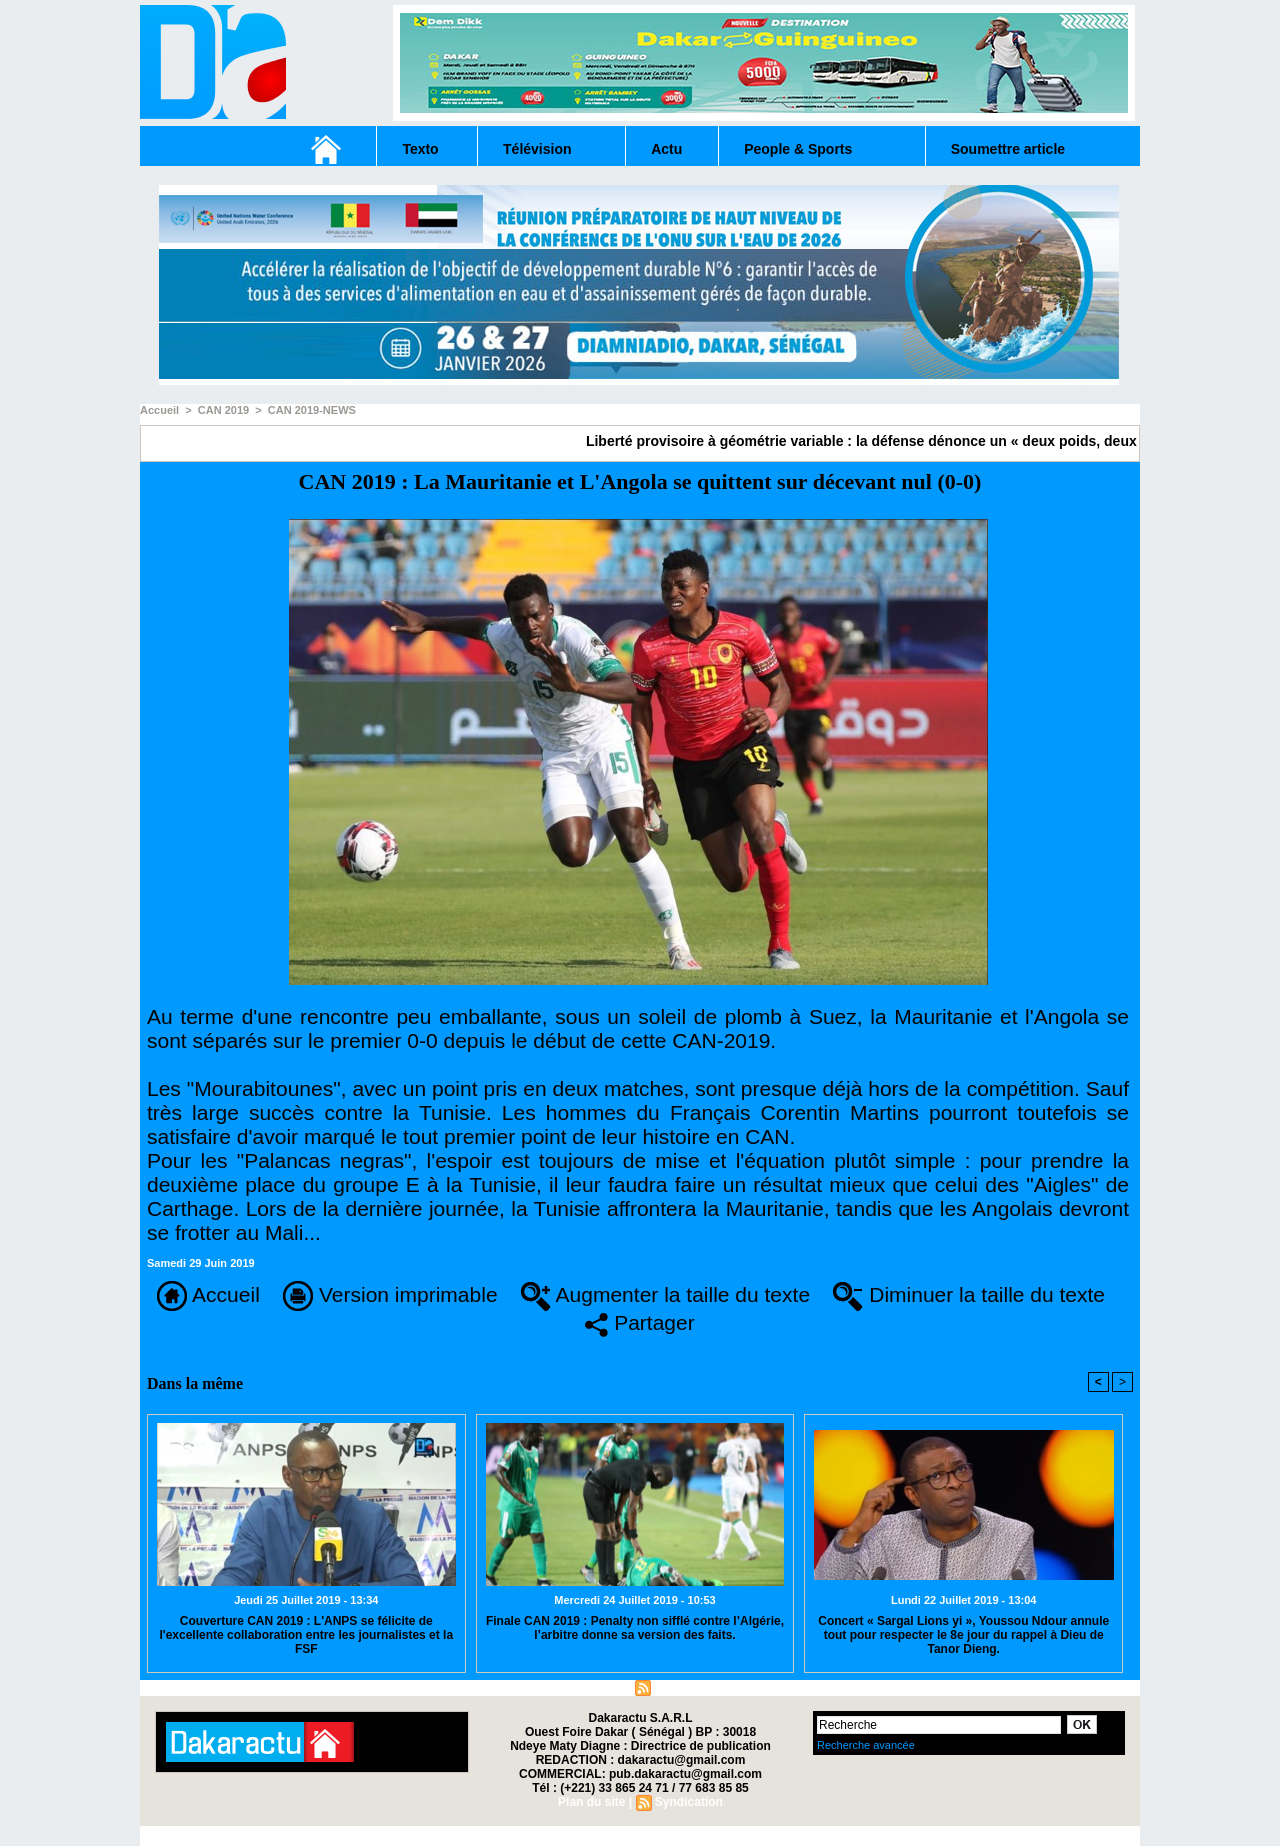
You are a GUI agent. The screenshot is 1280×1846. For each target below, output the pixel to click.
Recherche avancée (866, 1745)
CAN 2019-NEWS (312, 410)
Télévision (537, 149)
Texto (420, 149)
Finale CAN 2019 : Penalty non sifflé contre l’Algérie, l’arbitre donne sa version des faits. (635, 1628)
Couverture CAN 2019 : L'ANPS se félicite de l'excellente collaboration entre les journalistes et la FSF (306, 1635)
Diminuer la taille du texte (969, 1294)
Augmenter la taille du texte (665, 1294)
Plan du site (591, 1687)
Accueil (159, 410)
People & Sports (798, 149)
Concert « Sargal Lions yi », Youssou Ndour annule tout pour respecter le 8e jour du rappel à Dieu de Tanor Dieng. (963, 1635)
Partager (639, 1322)
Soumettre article (1008, 149)
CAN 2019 (223, 410)
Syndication (688, 1687)
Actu (666, 149)
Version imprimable (390, 1294)
